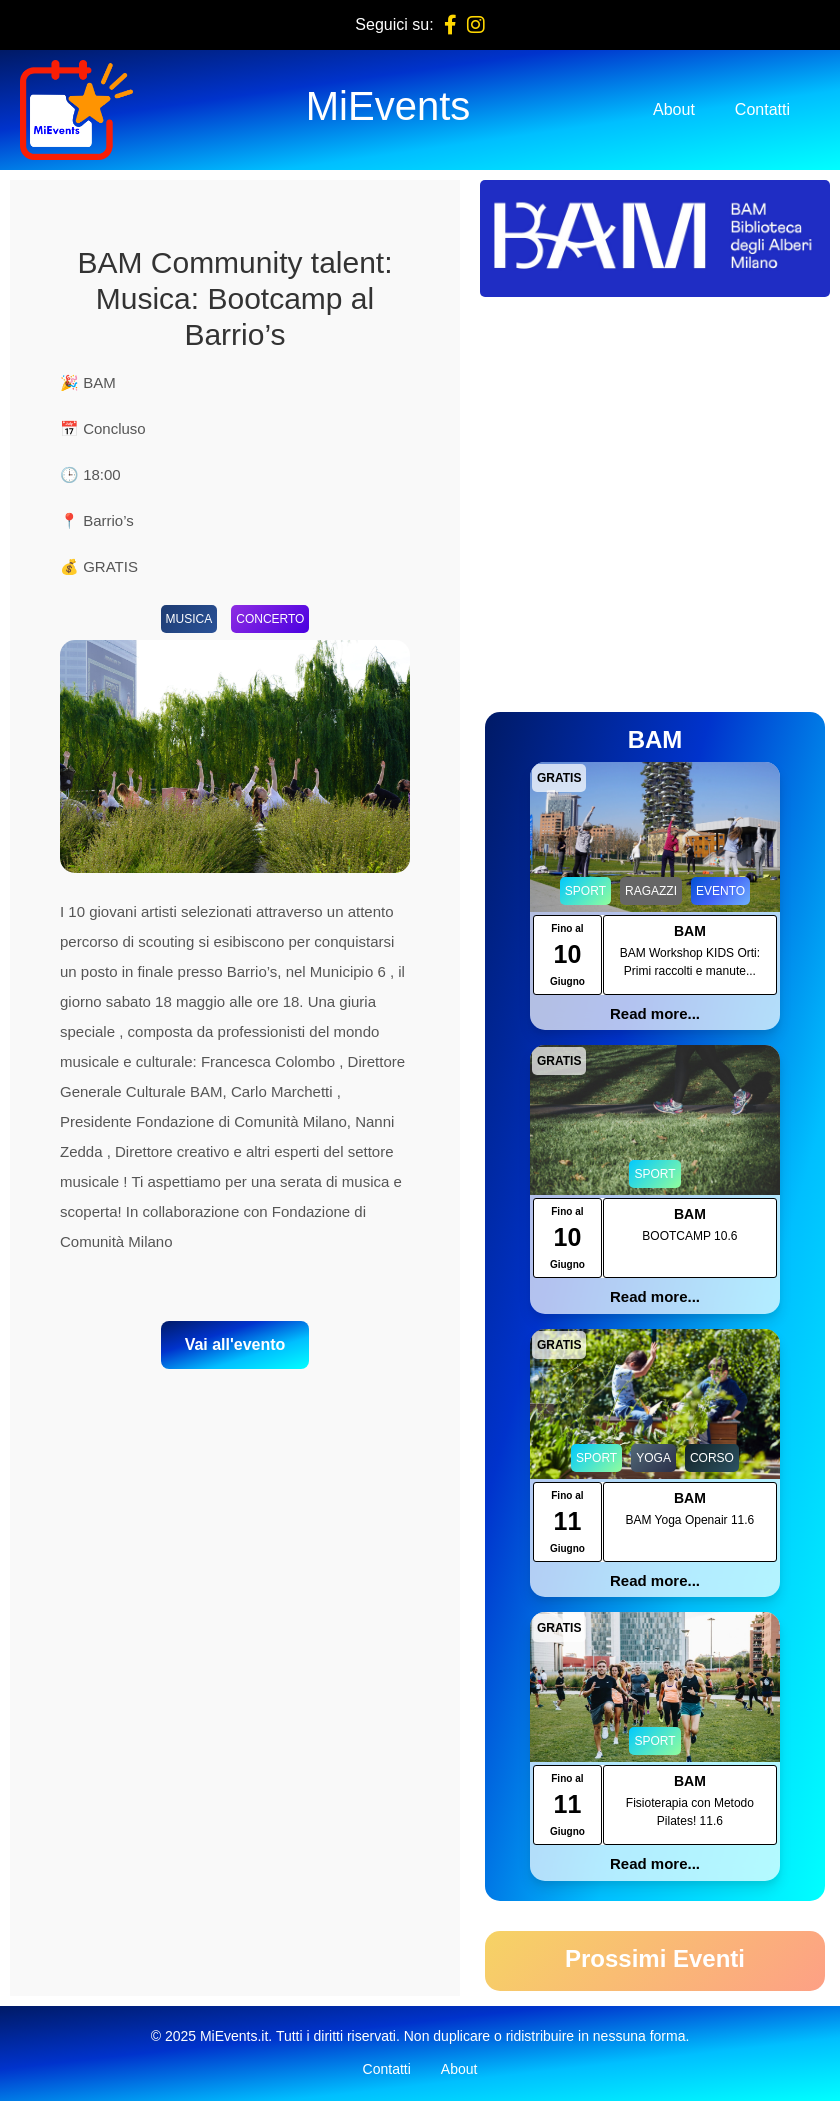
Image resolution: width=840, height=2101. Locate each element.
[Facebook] (450, 25)
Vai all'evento (235, 1344)
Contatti (762, 109)
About (674, 109)
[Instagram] (476, 25)
